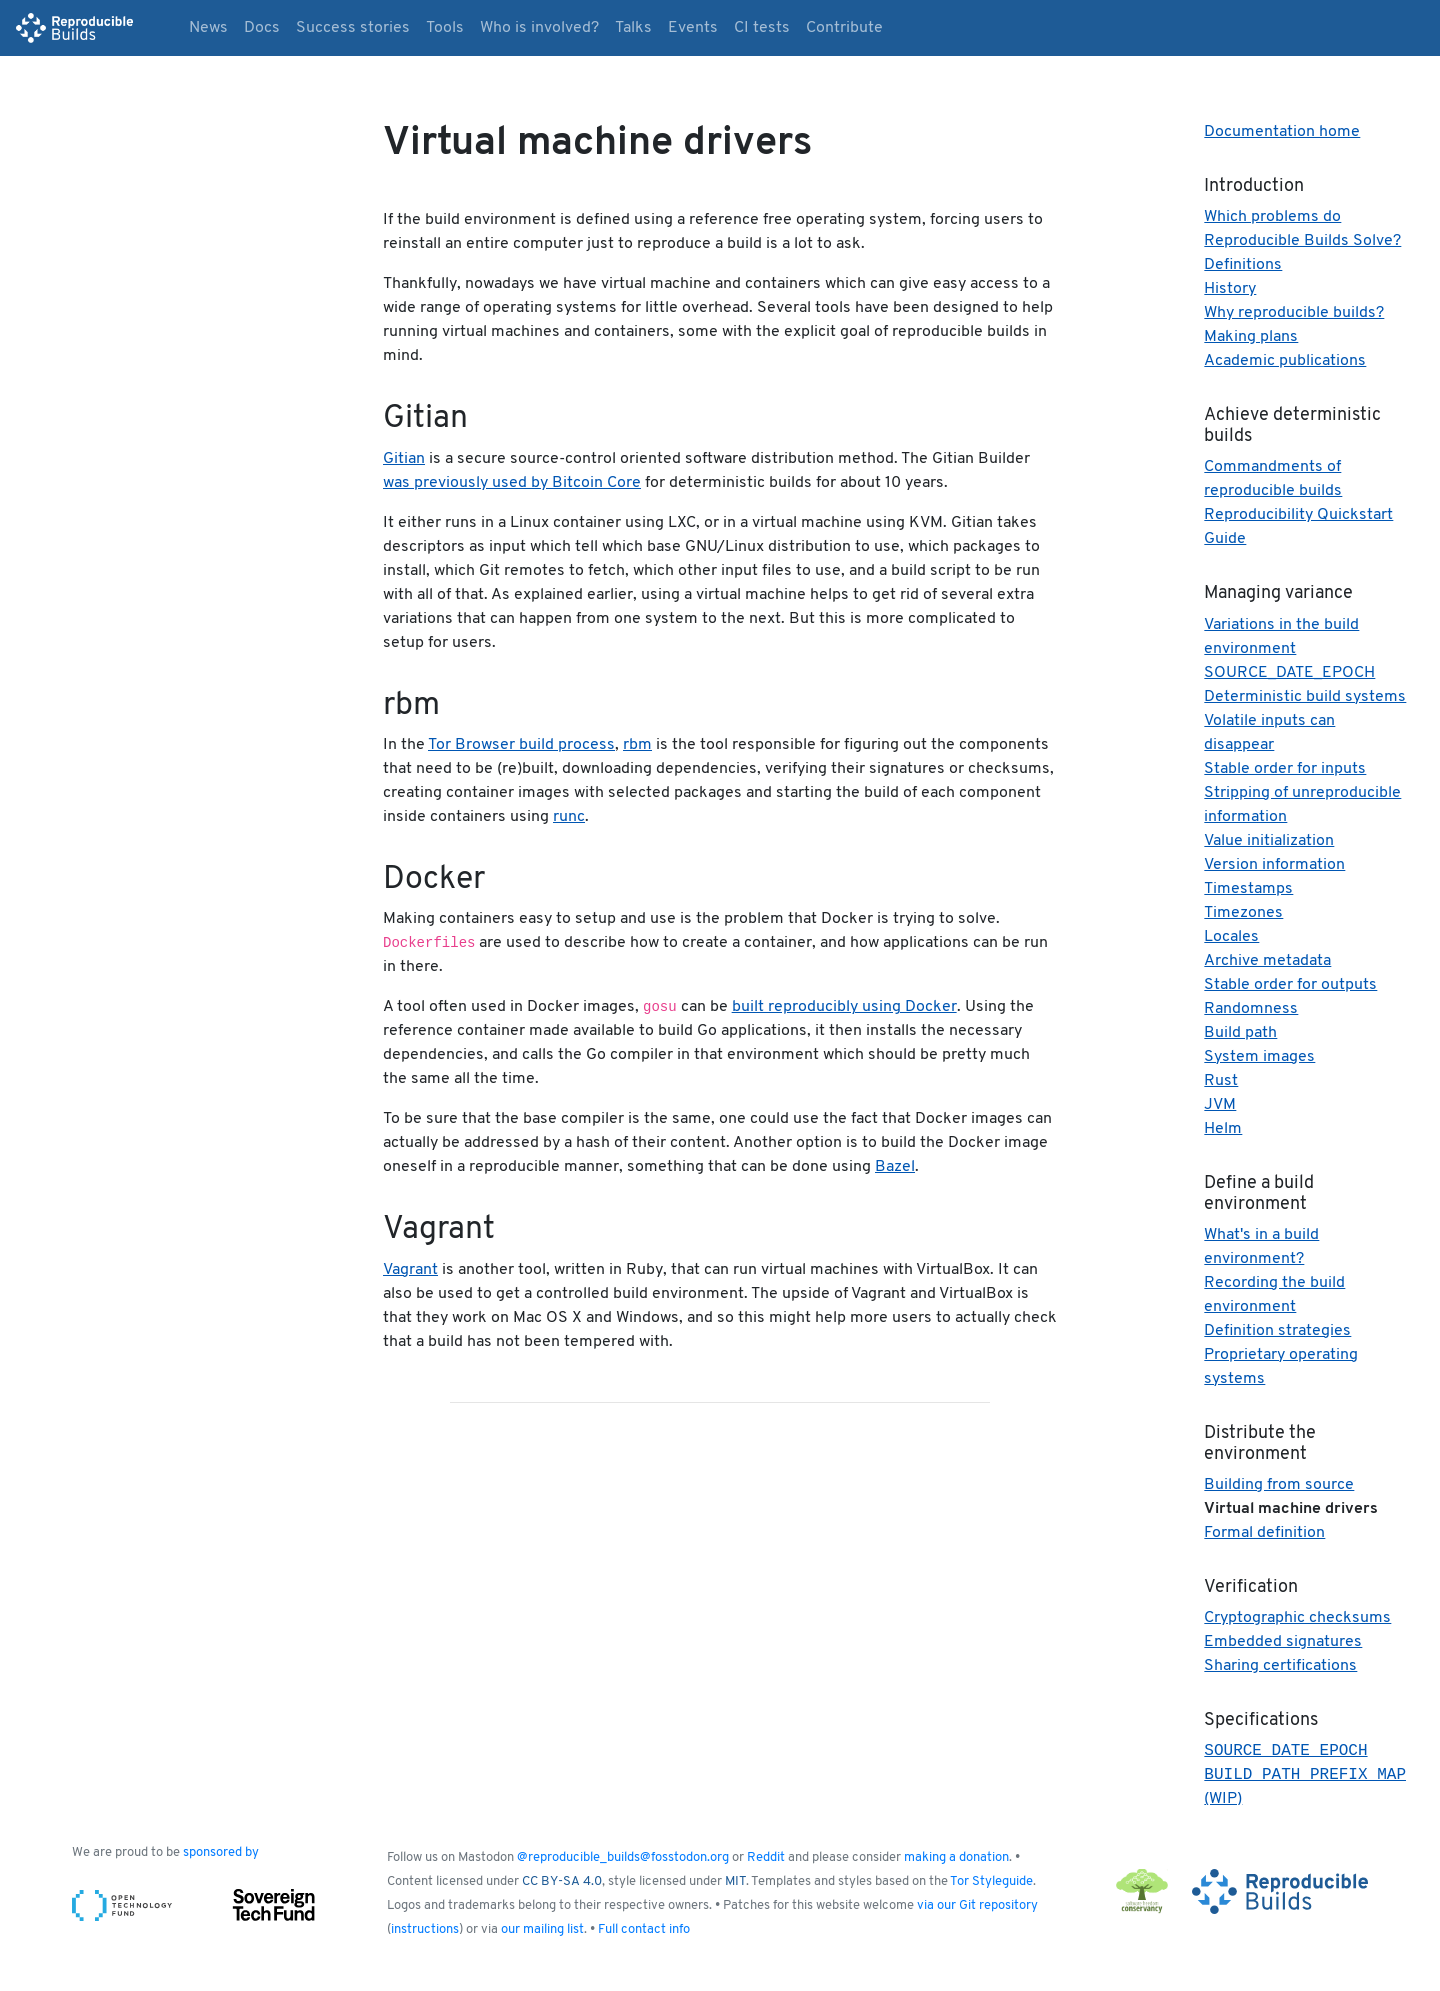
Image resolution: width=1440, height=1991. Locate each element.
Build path (1240, 1033)
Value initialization (1269, 841)
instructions (425, 1933)
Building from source (1279, 1485)
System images (1259, 1057)
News (208, 28)
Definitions (1243, 265)
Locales (1231, 937)
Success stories (353, 28)
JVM (1220, 1105)
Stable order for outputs (1290, 985)
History (1230, 289)
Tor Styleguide (991, 1885)
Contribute (844, 28)
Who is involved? (539, 28)
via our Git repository (977, 1909)
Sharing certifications (1280, 1666)
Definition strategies (1277, 1331)
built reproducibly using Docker (844, 1007)
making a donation (956, 1861)
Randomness (1251, 1009)
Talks (633, 28)
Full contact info (644, 1933)
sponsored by (221, 1856)
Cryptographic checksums (1297, 1618)
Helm (1223, 1129)
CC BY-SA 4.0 (562, 1885)
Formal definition (1264, 1533)
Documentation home (1282, 132)
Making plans (1251, 337)
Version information (1274, 865)
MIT (735, 1885)
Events (693, 28)
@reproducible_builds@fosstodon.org (623, 1861)
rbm (637, 745)
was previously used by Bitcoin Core (512, 483)
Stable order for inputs (1285, 769)
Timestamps (1248, 889)
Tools (445, 28)
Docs (262, 28)
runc (569, 817)
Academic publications (1285, 361)
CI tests (762, 28)
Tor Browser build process (521, 745)
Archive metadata (1267, 961)
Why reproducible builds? (1294, 313)
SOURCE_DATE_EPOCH (1289, 673)
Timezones (1243, 913)
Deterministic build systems (1305, 697)
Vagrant (410, 1270)
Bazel (895, 1167)
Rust (1221, 1081)
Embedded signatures (1283, 1642)
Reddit (766, 1861)
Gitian (404, 459)
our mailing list (542, 1933)
